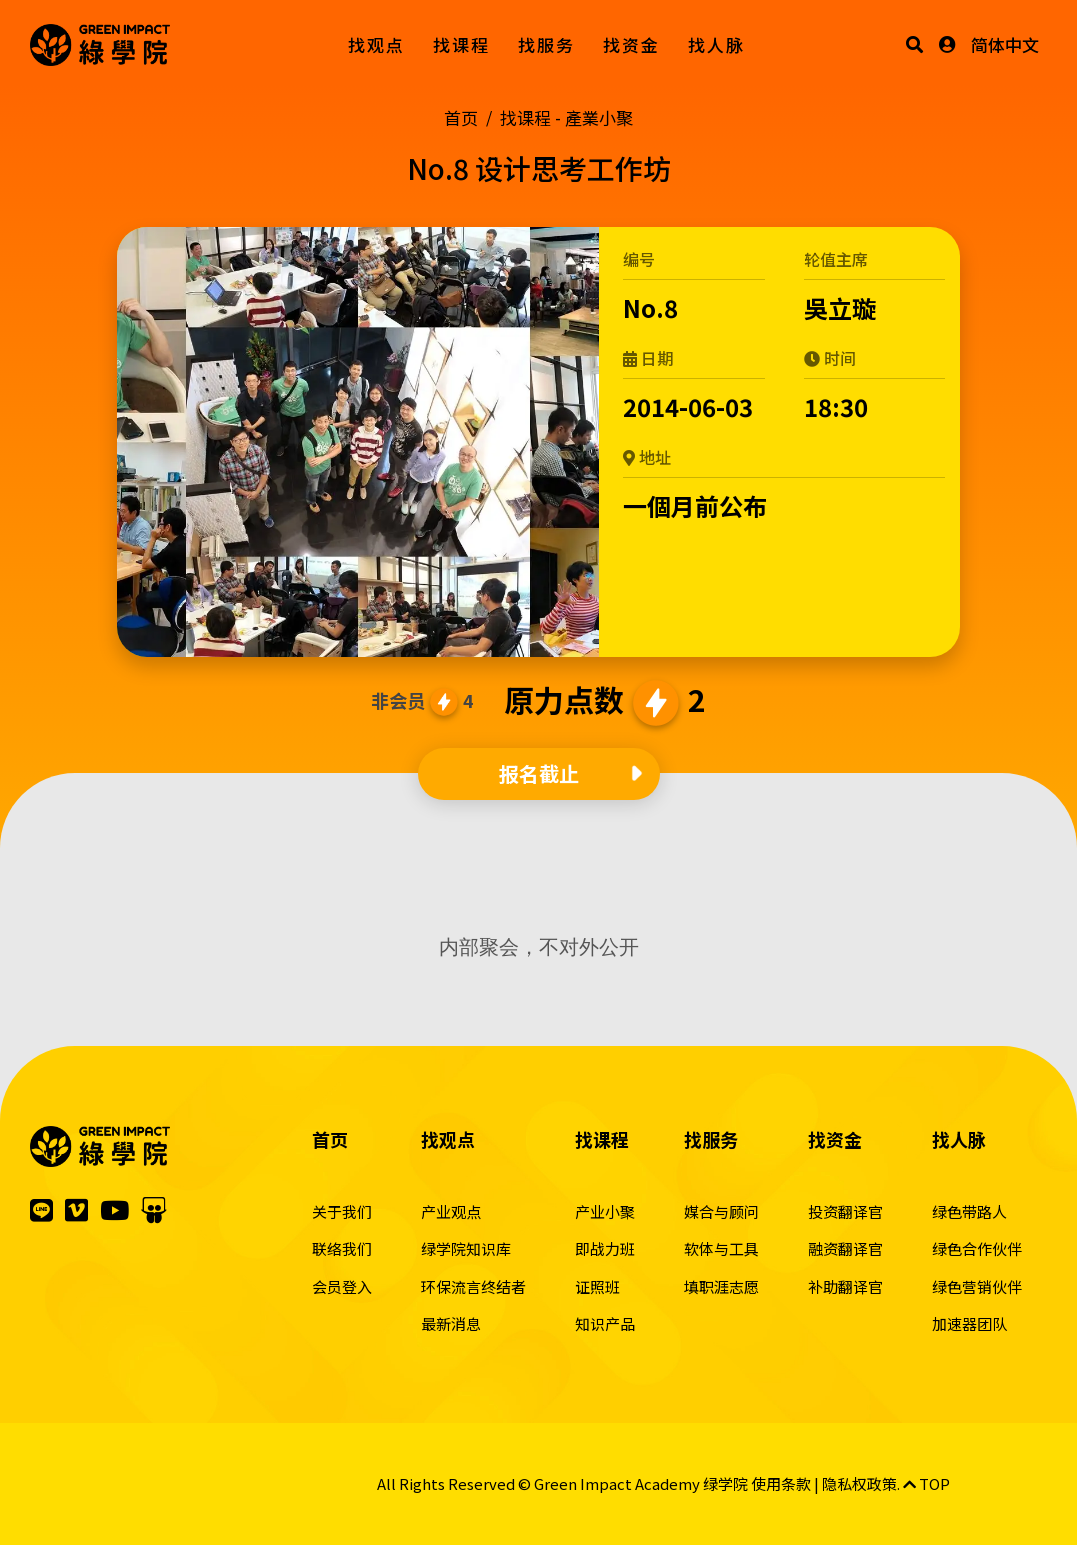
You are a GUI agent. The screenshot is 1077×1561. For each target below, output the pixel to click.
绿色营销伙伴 (977, 1286)
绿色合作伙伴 (977, 1248)
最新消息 (451, 1323)
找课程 (461, 44)
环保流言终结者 (473, 1286)
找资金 (631, 44)
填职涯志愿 (721, 1286)
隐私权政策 (859, 1483)
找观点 (376, 44)
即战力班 (605, 1248)
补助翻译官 (845, 1286)
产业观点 (451, 1211)
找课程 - (566, 117)
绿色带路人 (969, 1211)
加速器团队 (969, 1323)
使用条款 (781, 1483)
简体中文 (1005, 44)
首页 (461, 117)
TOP (926, 1483)
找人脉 (716, 44)
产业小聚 (605, 1211)
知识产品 (605, 1323)
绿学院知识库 (466, 1248)
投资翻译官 (845, 1211)
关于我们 (342, 1211)
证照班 (597, 1286)
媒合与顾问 (721, 1211)
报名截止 (539, 773)
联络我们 (342, 1248)
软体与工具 (721, 1248)
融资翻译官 (845, 1248)
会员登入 (342, 1286)
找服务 (546, 44)
